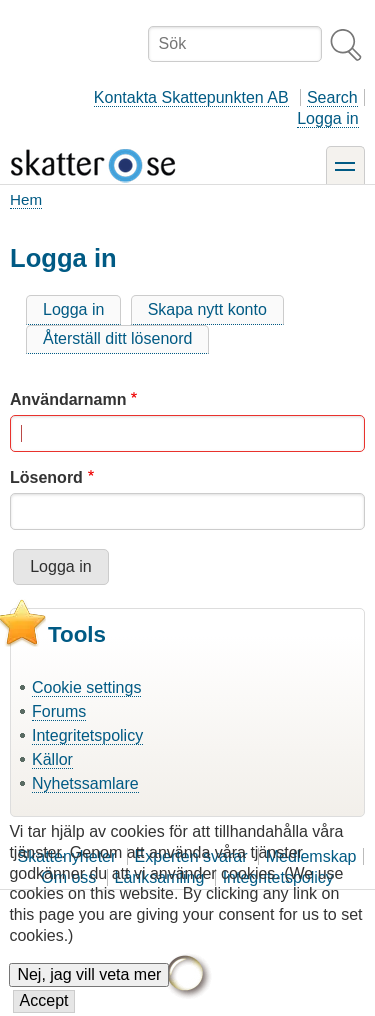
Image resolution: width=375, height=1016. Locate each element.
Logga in (327, 118)
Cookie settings (86, 687)
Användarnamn (68, 399)
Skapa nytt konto (207, 309)
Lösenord (46, 477)
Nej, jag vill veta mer (89, 993)
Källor (52, 759)
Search (332, 97)
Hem (26, 199)
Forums (59, 711)
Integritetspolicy (87, 735)
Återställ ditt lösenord (117, 338)
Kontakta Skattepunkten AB (191, 97)
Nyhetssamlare (85, 783)
